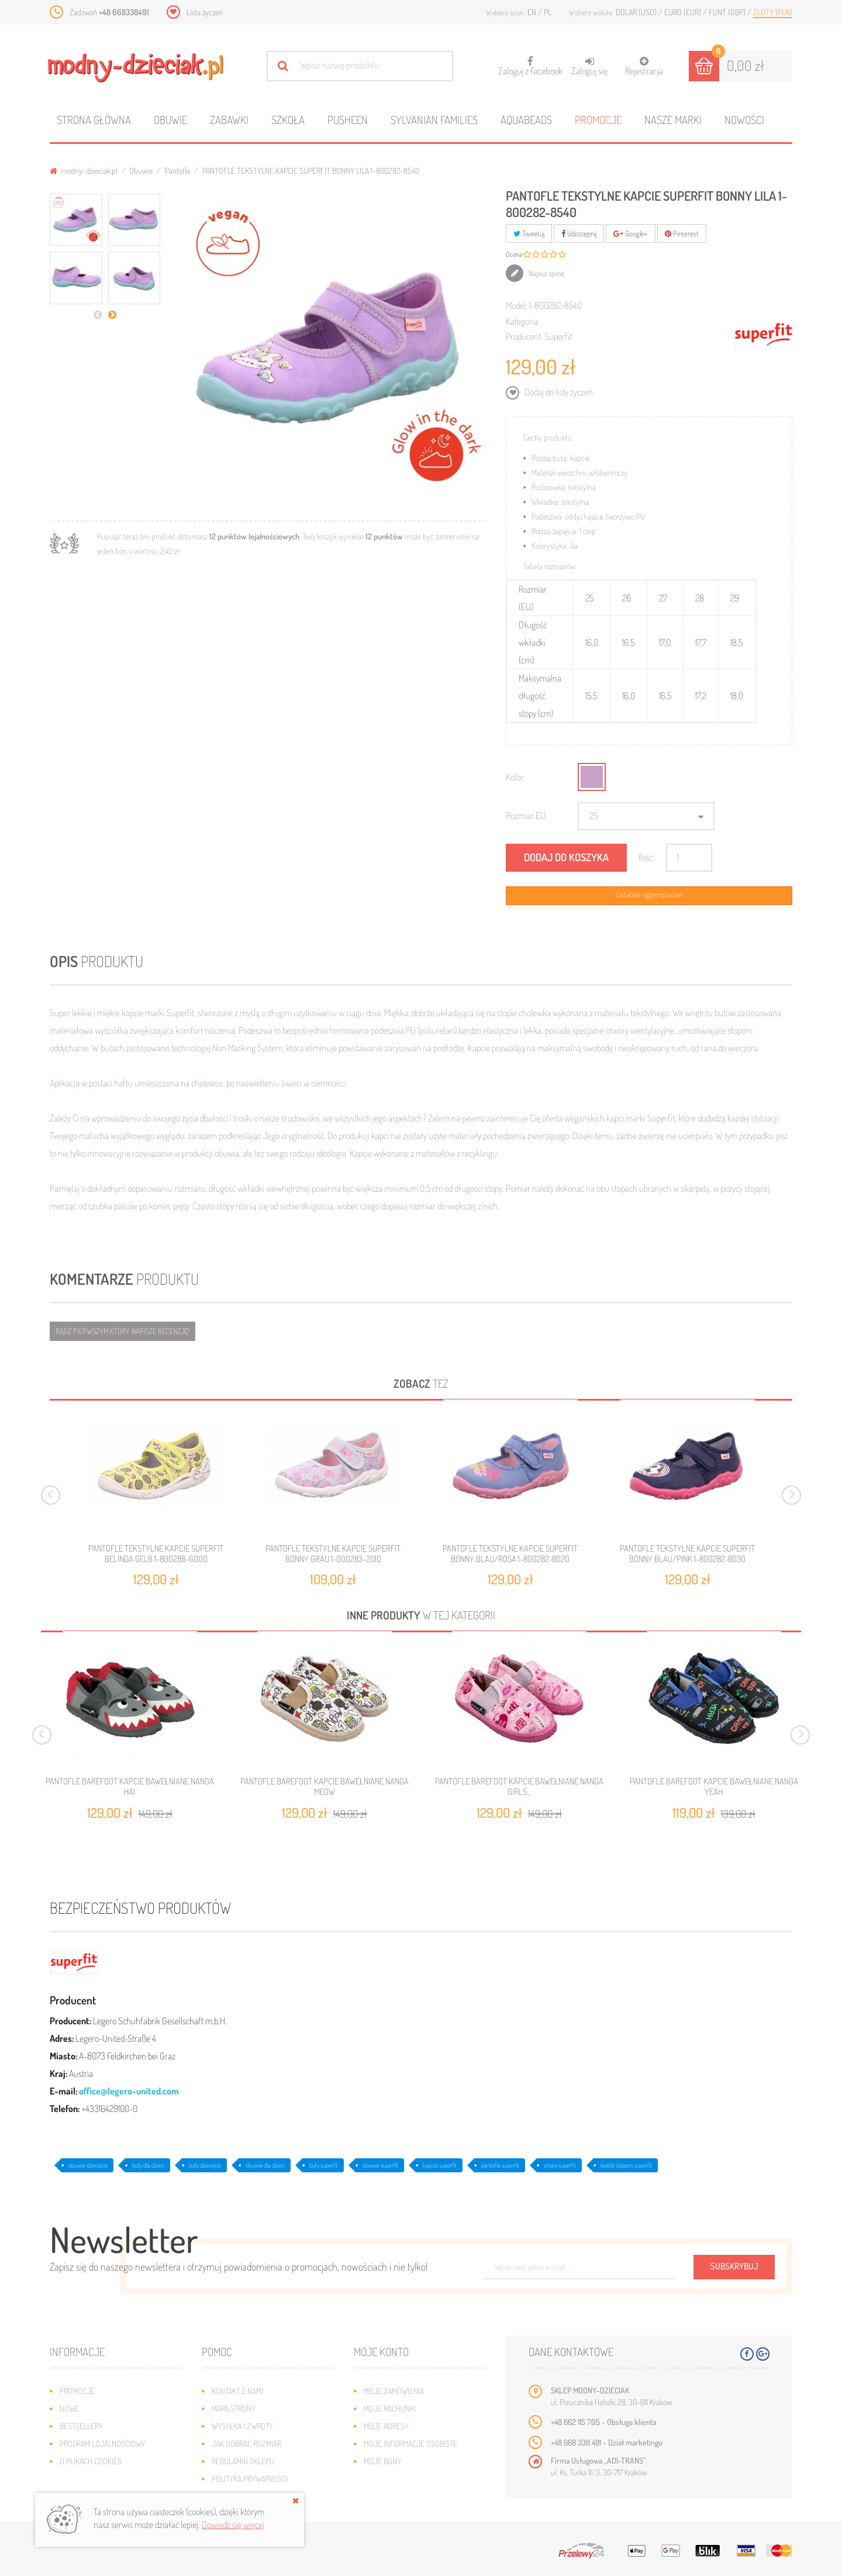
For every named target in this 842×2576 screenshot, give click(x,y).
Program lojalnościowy (103, 2443)
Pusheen (347, 119)
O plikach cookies (91, 2461)
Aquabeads (526, 119)
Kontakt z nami (237, 2391)
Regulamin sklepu (243, 2461)
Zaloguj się (589, 66)
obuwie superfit (380, 2165)
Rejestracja (644, 66)
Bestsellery (81, 2426)
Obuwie (170, 119)
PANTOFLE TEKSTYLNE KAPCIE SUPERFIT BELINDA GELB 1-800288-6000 (155, 1553)
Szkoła (288, 119)
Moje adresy (386, 2426)
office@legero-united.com (129, 2091)
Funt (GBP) (728, 12)
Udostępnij (578, 233)
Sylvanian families (434, 119)
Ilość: (647, 857)
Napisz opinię (546, 273)
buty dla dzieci (148, 2165)
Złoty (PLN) (772, 12)
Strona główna (94, 119)
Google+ (630, 233)
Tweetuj (528, 233)
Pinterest (682, 233)
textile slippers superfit (626, 2165)
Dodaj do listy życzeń (558, 392)
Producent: (524, 336)
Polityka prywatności (250, 2479)
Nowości (744, 119)
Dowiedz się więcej (233, 2524)
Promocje (598, 119)
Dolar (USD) (637, 12)
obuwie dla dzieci (265, 2165)
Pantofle (177, 171)
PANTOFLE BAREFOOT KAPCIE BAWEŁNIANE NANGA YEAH (714, 1786)
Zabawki (229, 119)
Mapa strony (234, 2408)
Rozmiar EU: (526, 815)
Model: (516, 305)
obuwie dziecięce (88, 2165)
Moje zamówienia (394, 2391)
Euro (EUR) (683, 12)
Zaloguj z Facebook (530, 62)
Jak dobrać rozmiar (246, 2443)
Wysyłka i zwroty (242, 2426)
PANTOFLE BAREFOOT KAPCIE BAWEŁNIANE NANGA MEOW (324, 1786)
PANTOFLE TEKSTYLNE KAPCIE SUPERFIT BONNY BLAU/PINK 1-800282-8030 (687, 1553)
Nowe (69, 2408)
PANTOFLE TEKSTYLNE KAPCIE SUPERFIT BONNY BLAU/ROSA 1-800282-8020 (510, 1553)
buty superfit (323, 2165)
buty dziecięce (205, 2165)
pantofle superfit (500, 2165)
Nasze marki (673, 119)
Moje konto (381, 2351)
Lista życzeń (205, 12)
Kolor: (515, 777)
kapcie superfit (440, 2165)
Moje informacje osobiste (410, 2443)
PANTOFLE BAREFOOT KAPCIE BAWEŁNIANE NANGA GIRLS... (519, 1786)
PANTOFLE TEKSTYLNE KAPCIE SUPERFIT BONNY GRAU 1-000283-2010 (333, 1553)
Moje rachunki (390, 2408)
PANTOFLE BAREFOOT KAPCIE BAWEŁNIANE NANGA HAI (130, 1786)
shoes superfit (560, 2165)
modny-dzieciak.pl (84, 171)
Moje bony (382, 2461)
